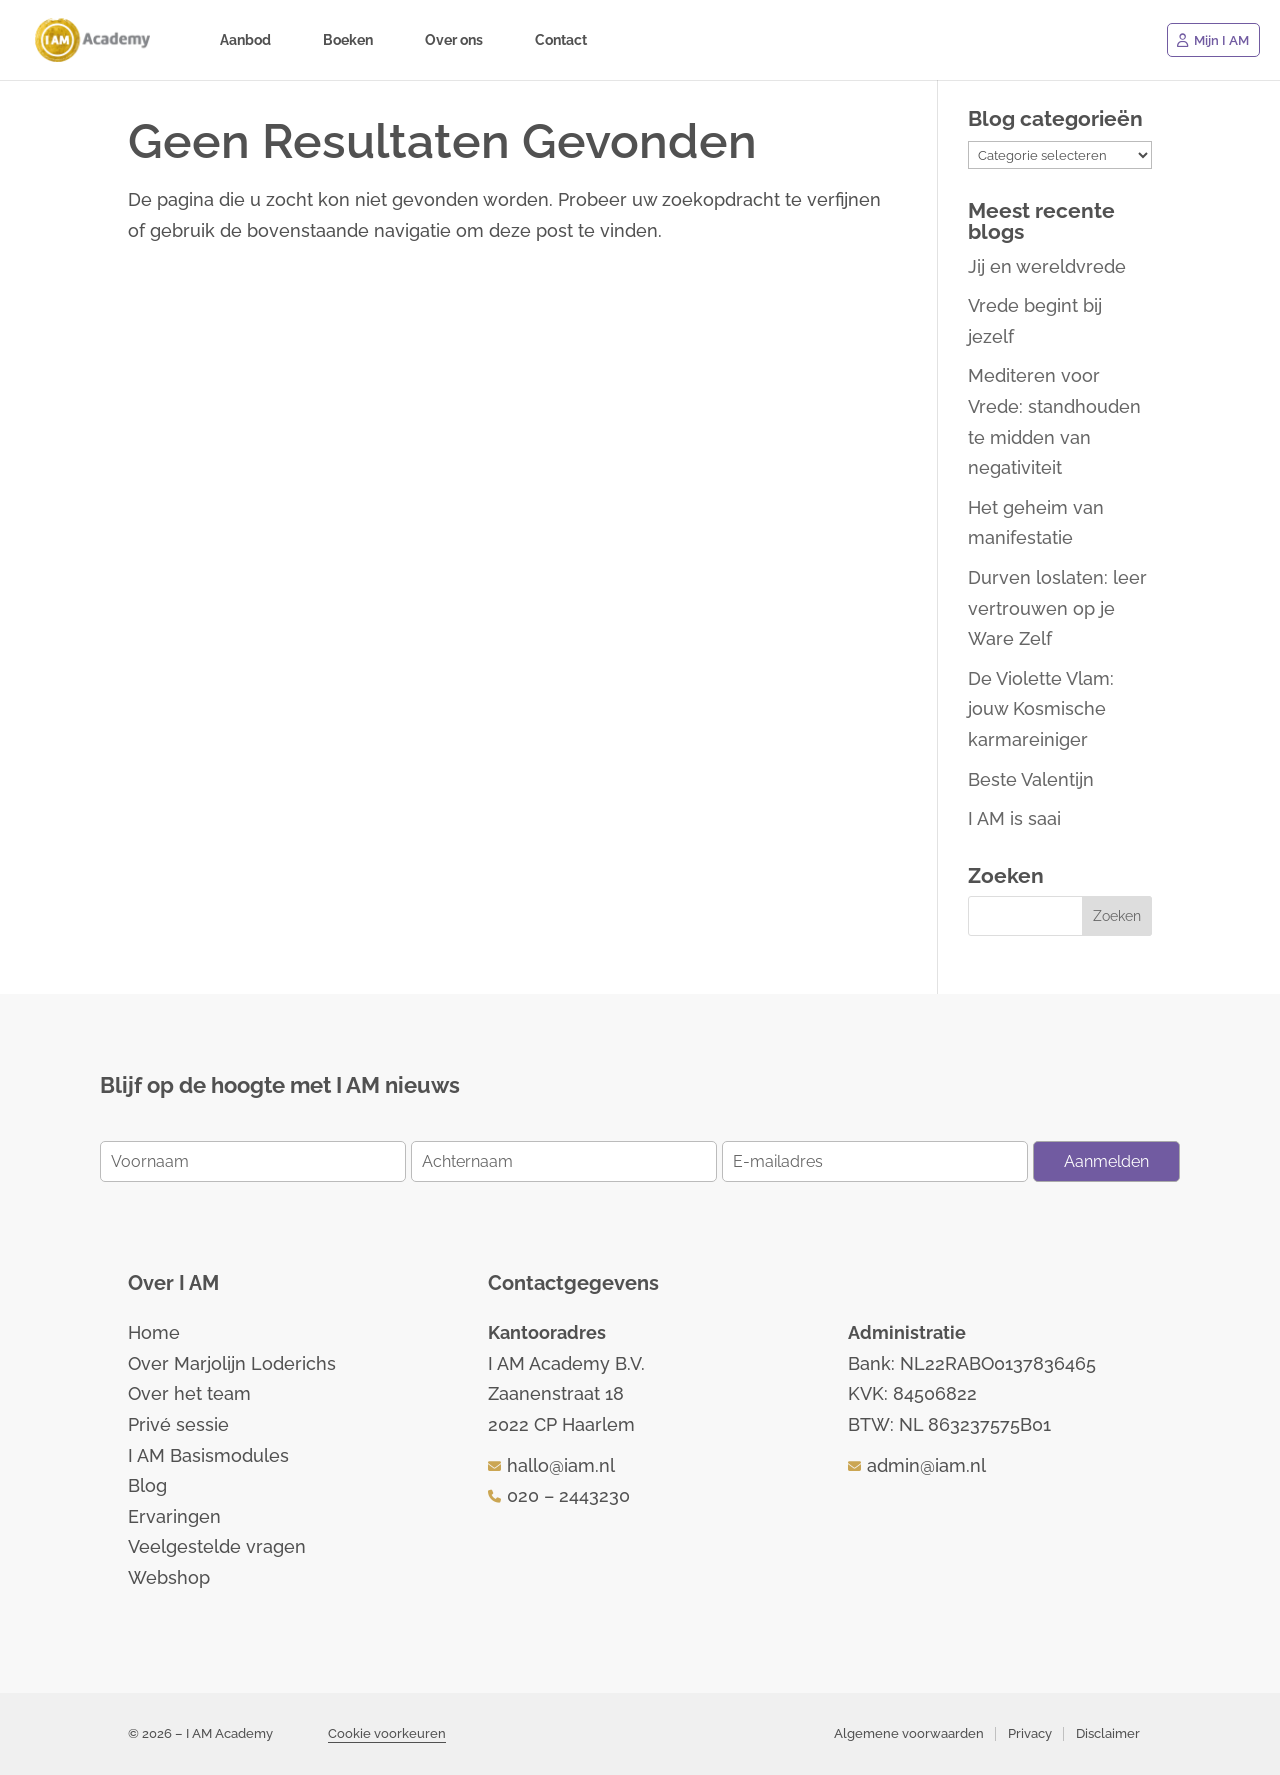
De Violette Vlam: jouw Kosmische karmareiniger (1041, 709)
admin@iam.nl (926, 1465)
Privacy (1030, 1733)
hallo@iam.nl (561, 1465)
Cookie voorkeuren (387, 1733)
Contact (561, 40)
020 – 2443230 (568, 1495)
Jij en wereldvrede (1047, 266)
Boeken (348, 40)
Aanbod (245, 40)
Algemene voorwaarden (909, 1733)
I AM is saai (1014, 818)
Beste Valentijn (1031, 779)
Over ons (454, 40)
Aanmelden (1106, 1161)
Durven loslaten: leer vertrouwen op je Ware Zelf (1057, 608)
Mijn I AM (1221, 40)
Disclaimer (1108, 1733)
